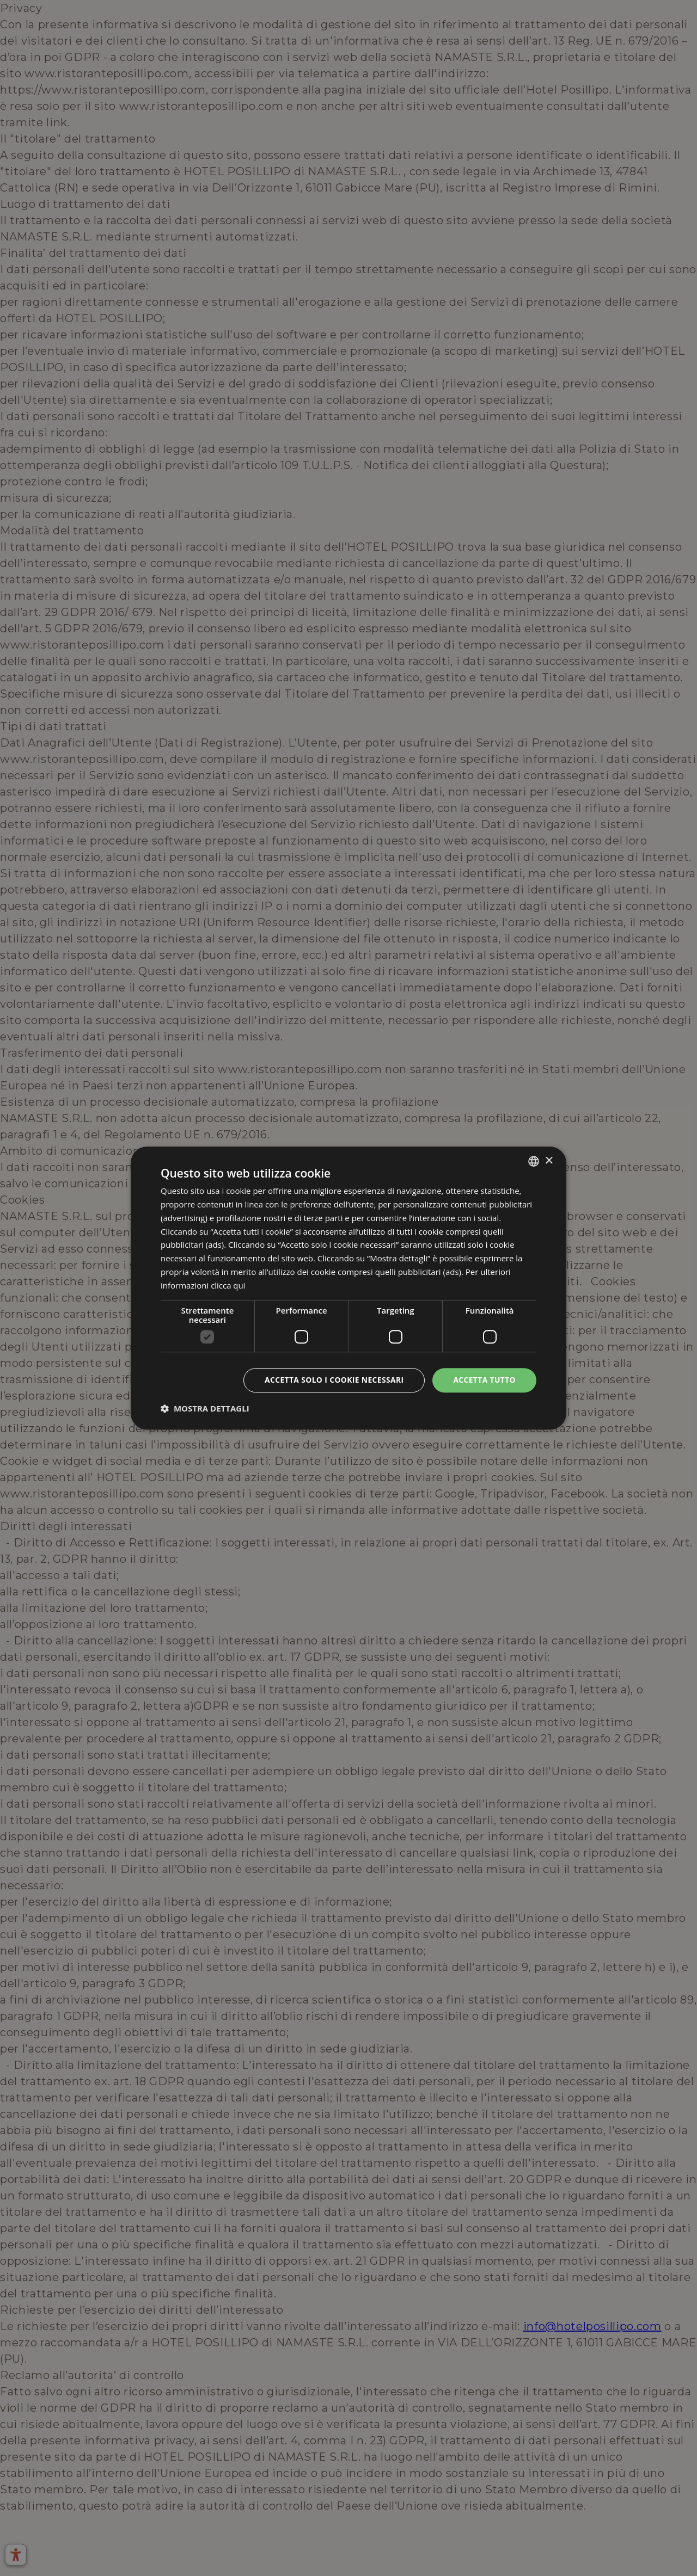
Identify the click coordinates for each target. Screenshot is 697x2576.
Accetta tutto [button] (484, 1380)
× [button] (549, 1160)
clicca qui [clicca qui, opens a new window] (228, 1285)
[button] (205, 1408)
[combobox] (533, 1161)
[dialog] (348, 1288)
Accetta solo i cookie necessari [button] (332, 1380)
